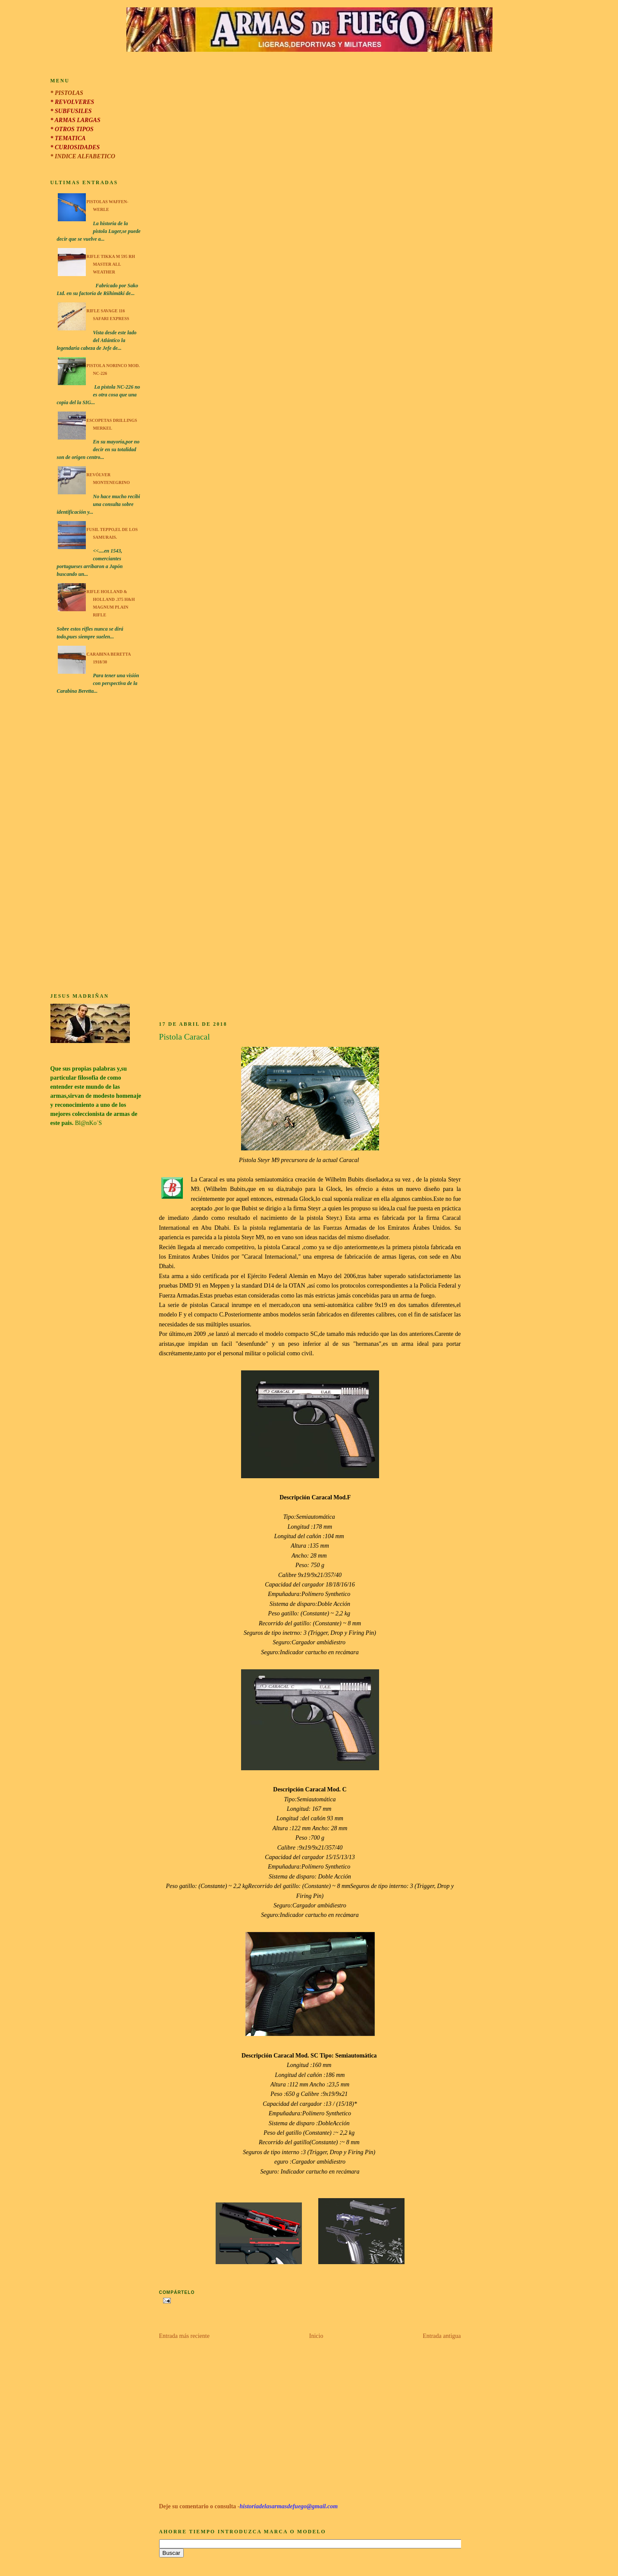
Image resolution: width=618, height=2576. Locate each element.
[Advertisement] (96, 845)
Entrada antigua (442, 2336)
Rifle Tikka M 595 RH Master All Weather (111, 264)
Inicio (316, 2336)
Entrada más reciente (184, 2336)
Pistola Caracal (184, 1036)
